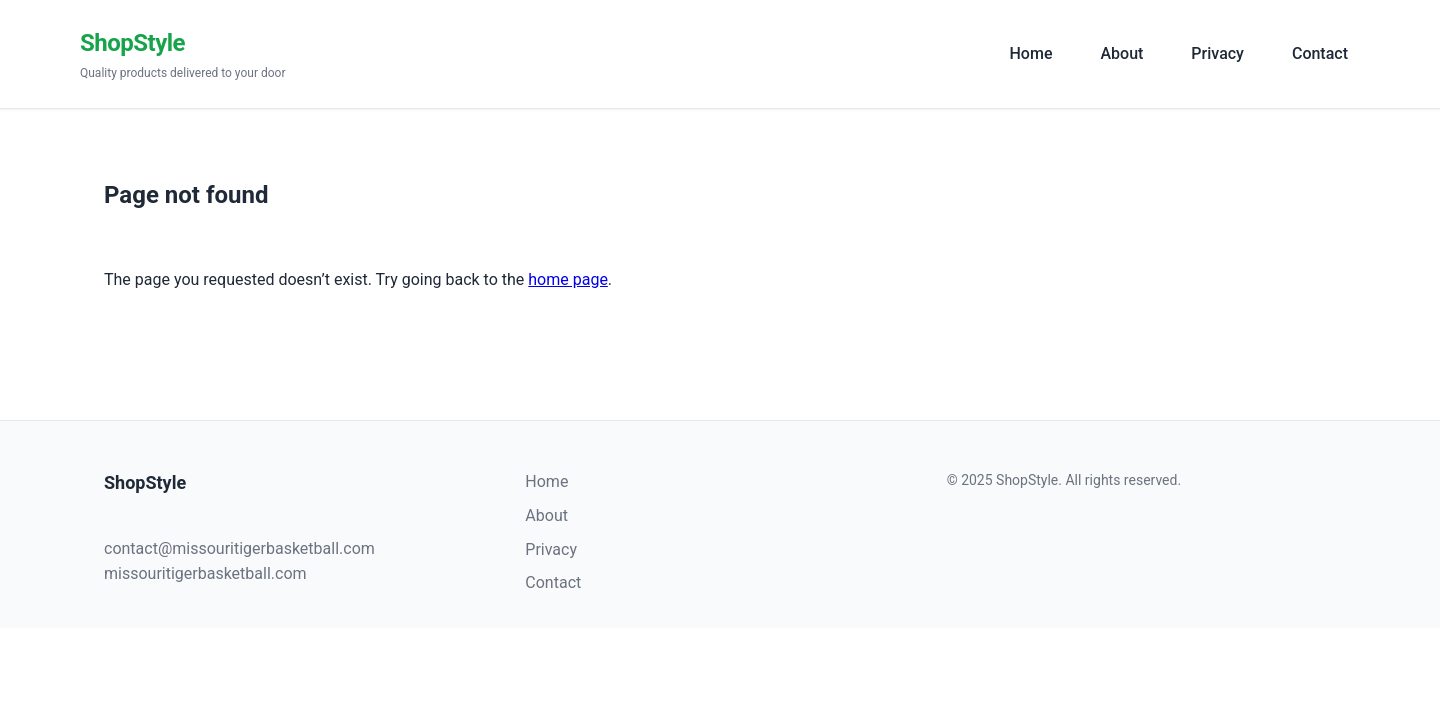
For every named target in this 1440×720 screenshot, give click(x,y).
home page (568, 279)
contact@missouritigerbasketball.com (239, 548)
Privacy (1217, 53)
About (1121, 53)
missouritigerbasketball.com (205, 573)
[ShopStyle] (531, 54)
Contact (1320, 53)
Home (1031, 53)
